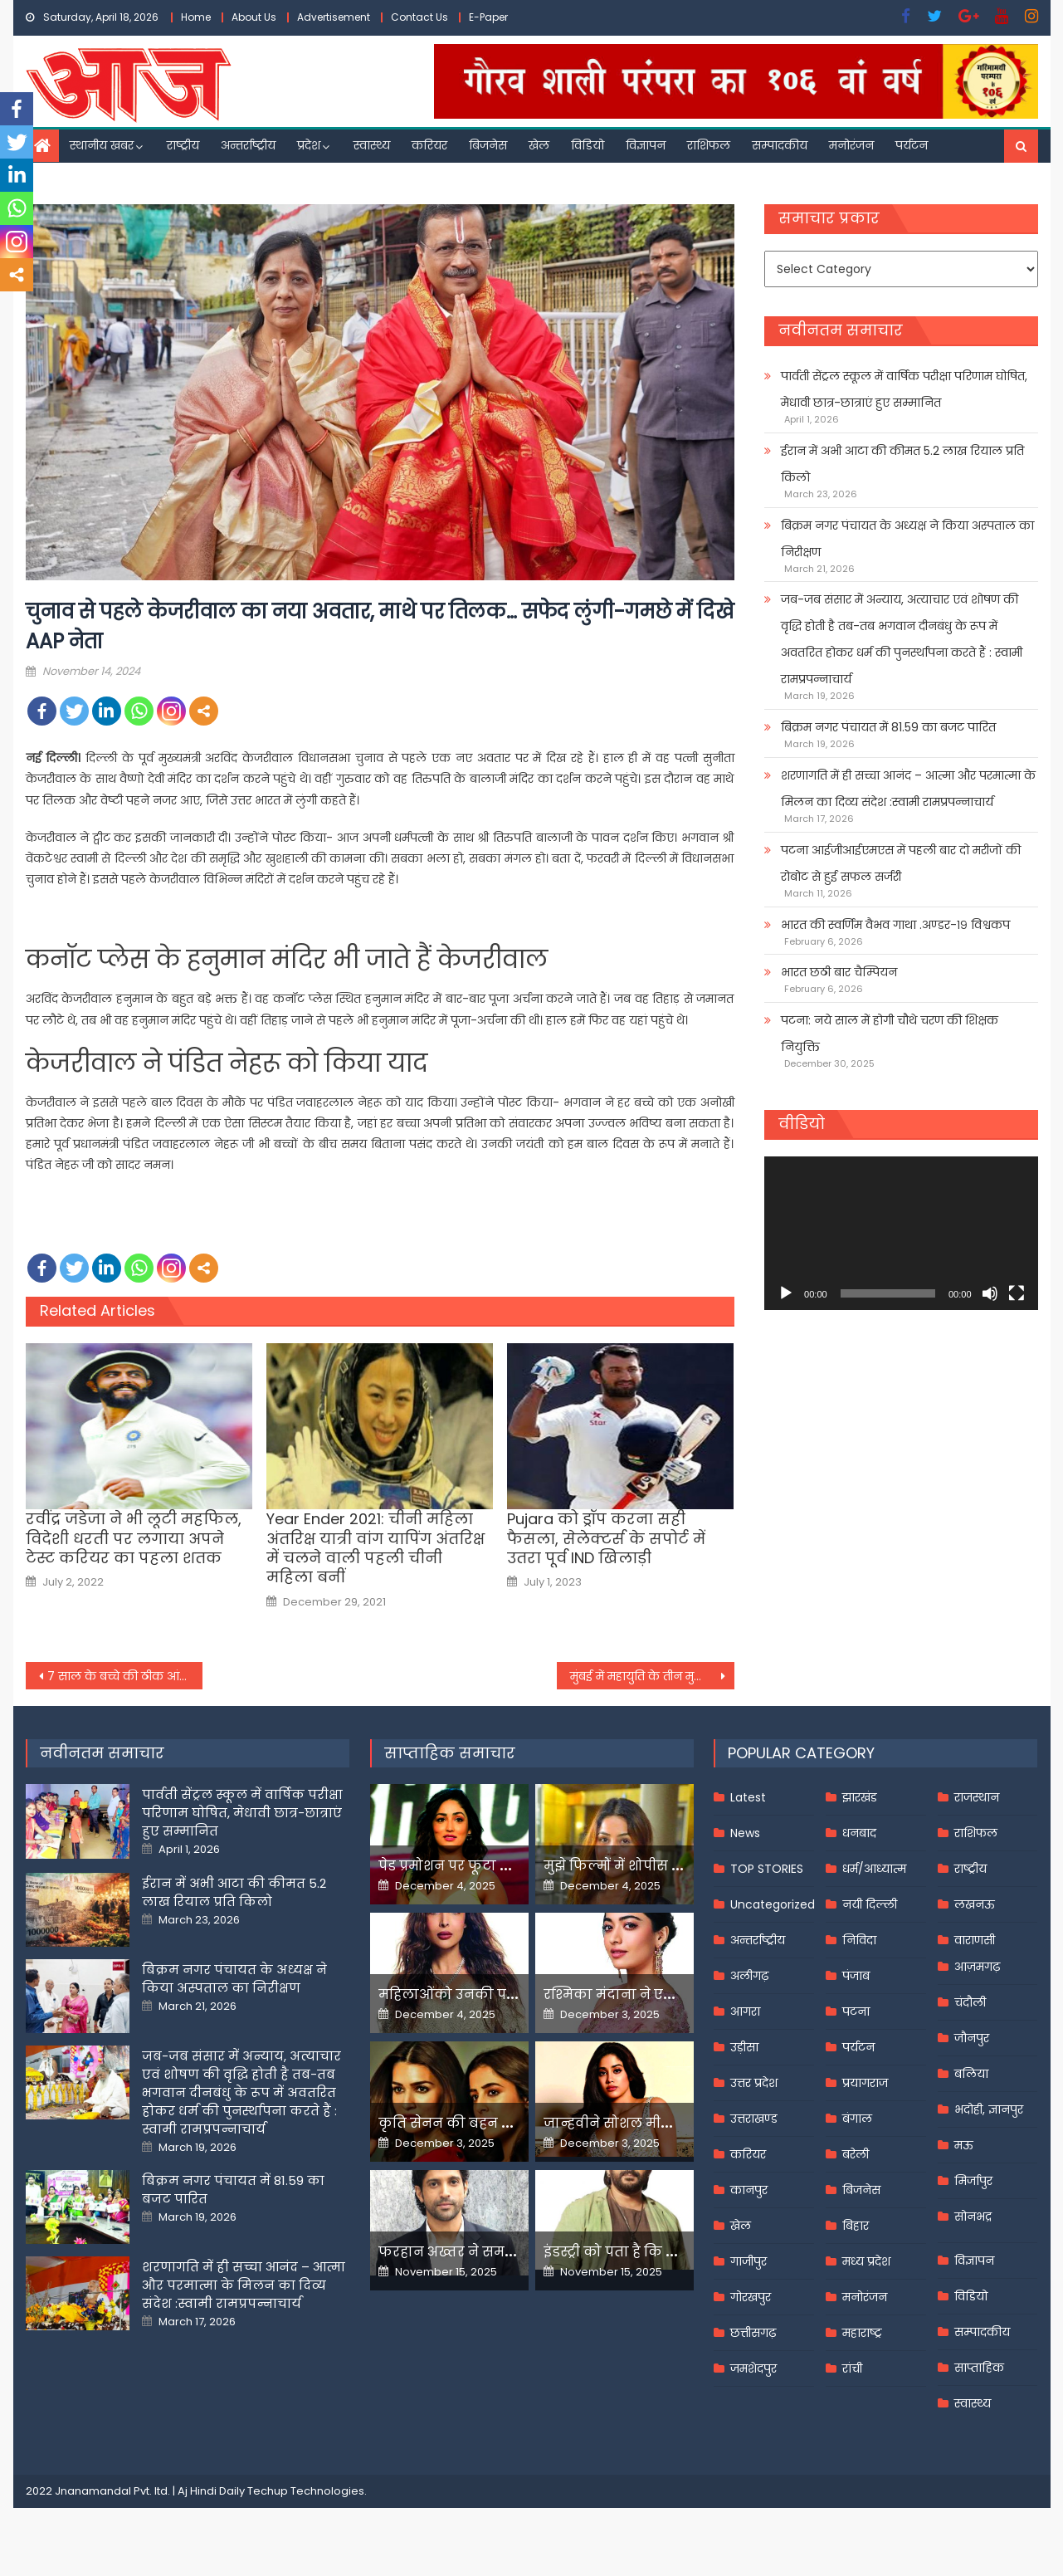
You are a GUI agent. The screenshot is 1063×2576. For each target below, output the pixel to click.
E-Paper (488, 17)
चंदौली (970, 2002)
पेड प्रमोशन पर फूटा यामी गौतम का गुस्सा (504, 1865)
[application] (900, 1233)
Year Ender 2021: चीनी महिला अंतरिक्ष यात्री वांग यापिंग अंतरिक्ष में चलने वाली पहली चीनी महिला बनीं (375, 1548)
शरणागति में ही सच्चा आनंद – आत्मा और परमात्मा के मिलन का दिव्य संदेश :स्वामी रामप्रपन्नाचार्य (908, 788)
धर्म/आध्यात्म (874, 1868)
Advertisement (333, 17)
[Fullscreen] (1016, 1293)
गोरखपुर (750, 2297)
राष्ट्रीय (183, 145)
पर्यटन (911, 145)
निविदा (859, 1940)
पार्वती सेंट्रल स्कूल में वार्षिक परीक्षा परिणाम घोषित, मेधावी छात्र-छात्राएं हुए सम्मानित (904, 389)
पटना (856, 2011)
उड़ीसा (744, 2047)
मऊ (963, 2145)
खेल (539, 145)
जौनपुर (971, 2038)
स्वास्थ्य (372, 145)
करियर (429, 145)
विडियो (587, 145)
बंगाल (857, 2118)
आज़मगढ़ (977, 1966)
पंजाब (856, 1975)
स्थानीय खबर (102, 145)
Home (196, 17)
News (745, 1833)
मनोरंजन (851, 145)
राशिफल (708, 145)
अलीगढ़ (749, 1975)
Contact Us (419, 17)
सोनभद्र (973, 2216)
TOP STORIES (766, 1868)
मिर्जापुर (973, 2181)
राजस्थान (976, 1797)
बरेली (855, 2154)
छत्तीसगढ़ (753, 2332)
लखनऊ (974, 1904)
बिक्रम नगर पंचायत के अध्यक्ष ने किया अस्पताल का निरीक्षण (907, 538)
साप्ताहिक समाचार (449, 1753)
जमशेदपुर (753, 2368)
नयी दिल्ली (869, 1904)
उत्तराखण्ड (754, 2118)
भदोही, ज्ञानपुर (988, 2109)
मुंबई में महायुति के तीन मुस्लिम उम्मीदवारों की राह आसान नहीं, (652, 1676)
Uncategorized (772, 1904)
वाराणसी (974, 1940)
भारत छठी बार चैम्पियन (839, 972)
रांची (852, 2368)
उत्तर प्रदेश (754, 2083)
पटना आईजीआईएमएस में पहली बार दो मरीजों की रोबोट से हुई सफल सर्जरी (901, 863)
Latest (748, 1797)
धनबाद (859, 1833)
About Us (254, 17)
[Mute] (990, 1293)
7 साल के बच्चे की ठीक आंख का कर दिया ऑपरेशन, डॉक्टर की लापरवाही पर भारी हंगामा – (125, 1676)
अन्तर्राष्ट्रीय (248, 145)
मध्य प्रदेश (866, 2261)
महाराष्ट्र (862, 2332)
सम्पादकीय (779, 145)
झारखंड (859, 1797)
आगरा (745, 2011)
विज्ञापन (646, 145)
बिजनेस (488, 145)
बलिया (971, 2073)
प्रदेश (308, 145)
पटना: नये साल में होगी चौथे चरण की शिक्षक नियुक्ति (889, 1033)
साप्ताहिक (979, 2367)
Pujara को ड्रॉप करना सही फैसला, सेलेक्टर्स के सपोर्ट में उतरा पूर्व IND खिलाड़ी (606, 1538)
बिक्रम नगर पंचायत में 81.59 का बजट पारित (888, 727)
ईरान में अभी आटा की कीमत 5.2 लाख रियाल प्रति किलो (902, 464)
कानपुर (749, 2190)
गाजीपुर (748, 2261)
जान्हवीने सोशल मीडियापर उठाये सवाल (665, 2123)
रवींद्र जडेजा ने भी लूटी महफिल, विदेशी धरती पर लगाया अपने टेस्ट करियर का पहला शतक (133, 1538)
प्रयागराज (865, 2083)
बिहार (855, 2225)
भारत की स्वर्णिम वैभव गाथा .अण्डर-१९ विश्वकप (895, 925)
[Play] (786, 1293)
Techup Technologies (305, 2491)
